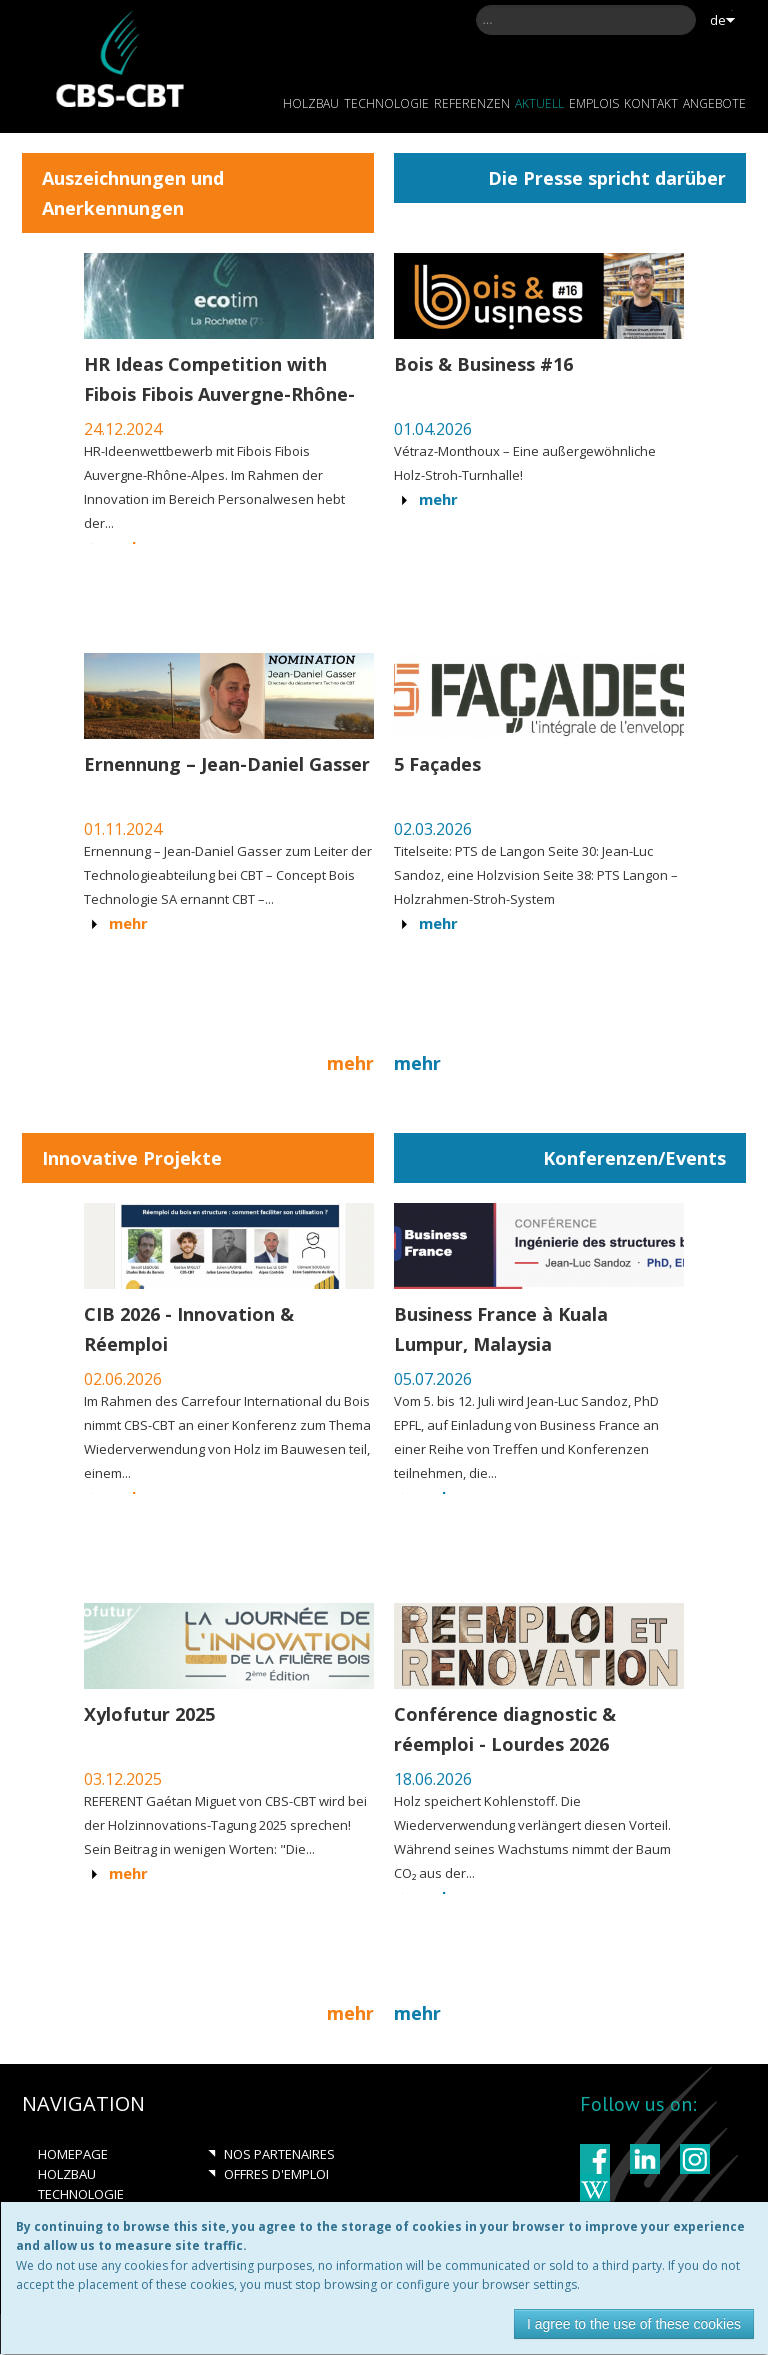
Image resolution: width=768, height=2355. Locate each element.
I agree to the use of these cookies (634, 2324)
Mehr (438, 499)
